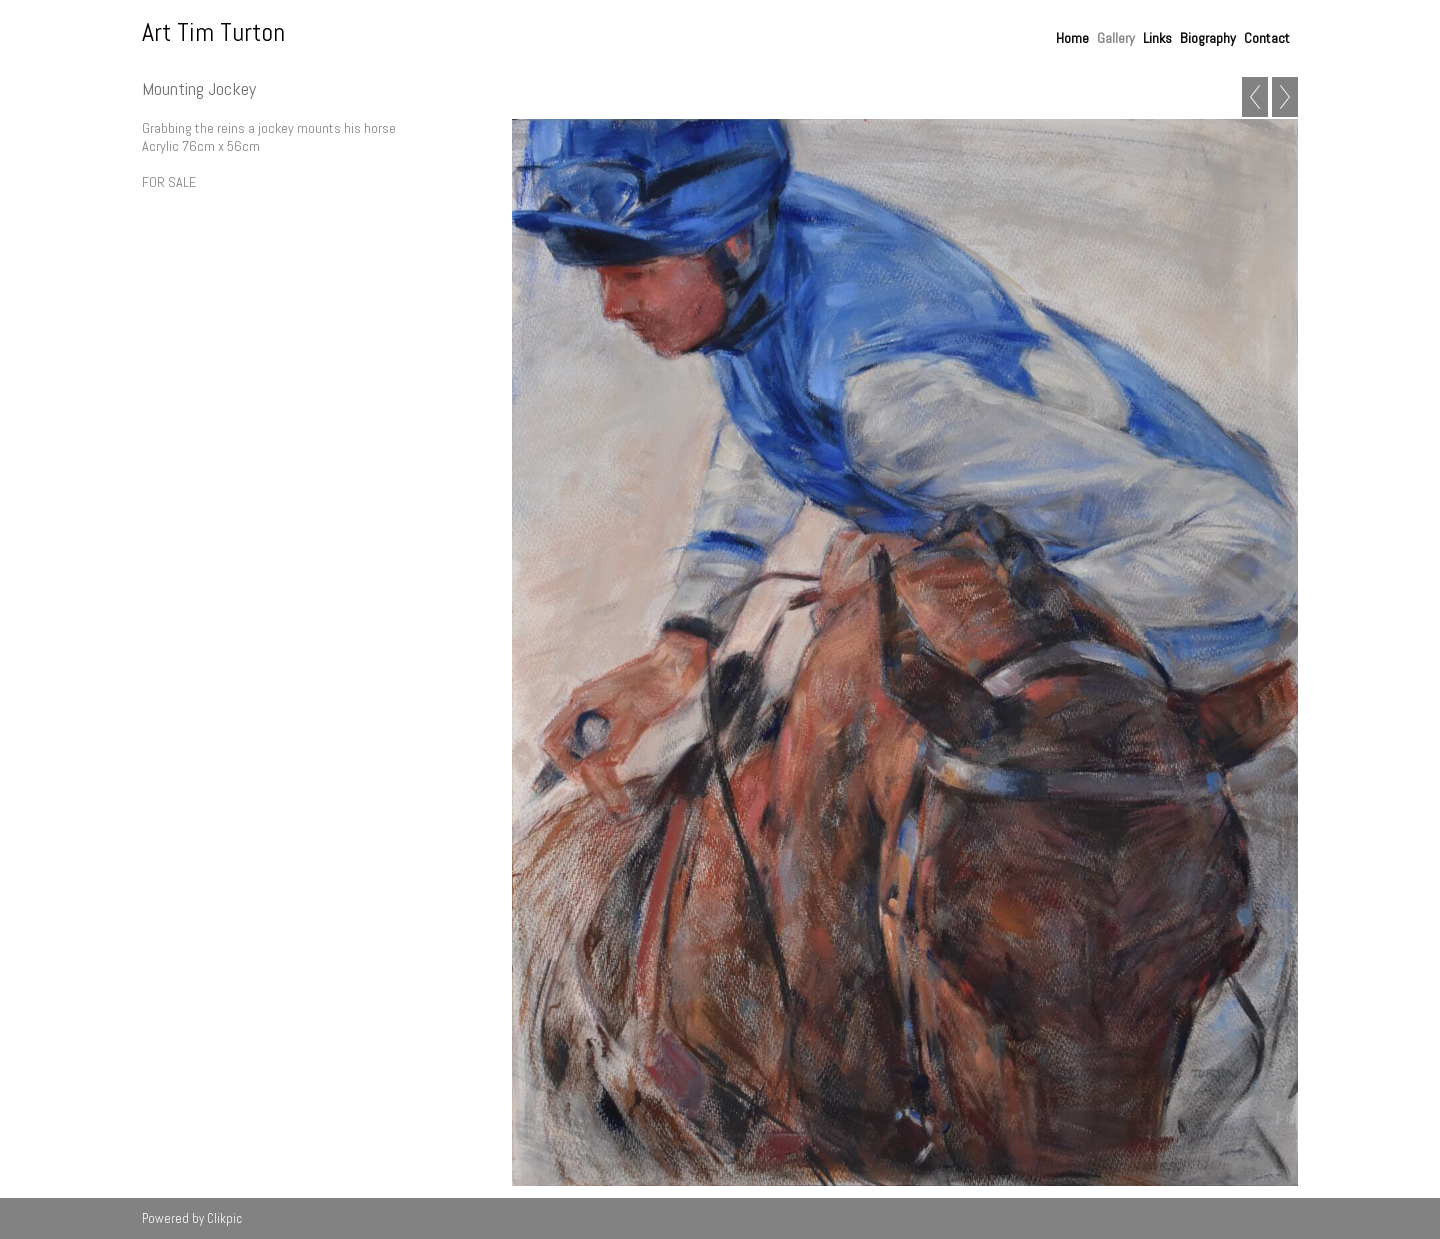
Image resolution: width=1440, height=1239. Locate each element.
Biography (1208, 38)
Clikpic (224, 1218)
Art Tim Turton (213, 32)
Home (1072, 38)
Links (1157, 38)
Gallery (1116, 38)
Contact (1267, 38)
